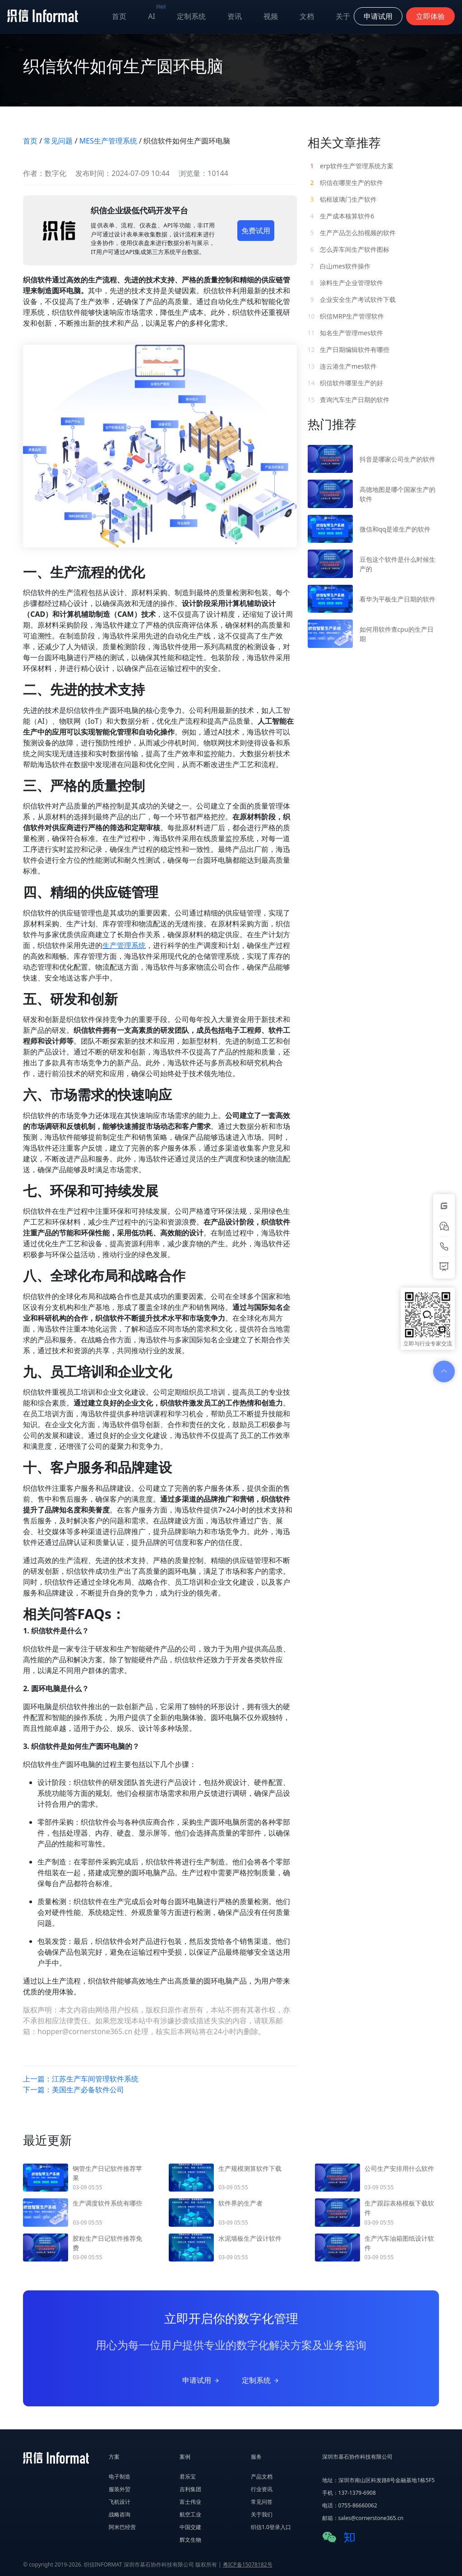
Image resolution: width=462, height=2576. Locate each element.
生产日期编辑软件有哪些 (349, 349)
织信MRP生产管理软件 (346, 316)
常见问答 (262, 2502)
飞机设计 (119, 2502)
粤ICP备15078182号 (248, 2564)
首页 (119, 16)
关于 (343, 16)
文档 (307, 16)
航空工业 (190, 2514)
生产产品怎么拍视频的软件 (352, 232)
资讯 (234, 16)
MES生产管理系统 (108, 141)
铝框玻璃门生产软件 (342, 199)
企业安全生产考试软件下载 (352, 299)
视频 (270, 16)
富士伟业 (190, 2502)
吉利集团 (190, 2489)
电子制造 (119, 2476)
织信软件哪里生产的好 (345, 383)
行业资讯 (262, 2489)
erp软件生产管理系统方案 (350, 166)
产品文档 (262, 2476)
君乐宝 (188, 2476)
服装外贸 (119, 2489)
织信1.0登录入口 (271, 2527)
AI (157, 14)
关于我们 (262, 2514)
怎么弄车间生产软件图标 (349, 249)
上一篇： (81, 2079)
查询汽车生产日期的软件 (349, 399)
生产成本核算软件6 (341, 216)
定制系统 (191, 16)
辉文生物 (190, 2540)
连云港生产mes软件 (342, 366)
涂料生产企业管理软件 (345, 282)
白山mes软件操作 (339, 266)
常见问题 (58, 141)
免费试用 (255, 231)
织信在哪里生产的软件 (345, 182)
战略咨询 (119, 2514)
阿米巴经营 (122, 2527)
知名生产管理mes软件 (345, 333)
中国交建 (190, 2527)
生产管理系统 (124, 945)
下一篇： (73, 2090)
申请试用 (201, 2380)
